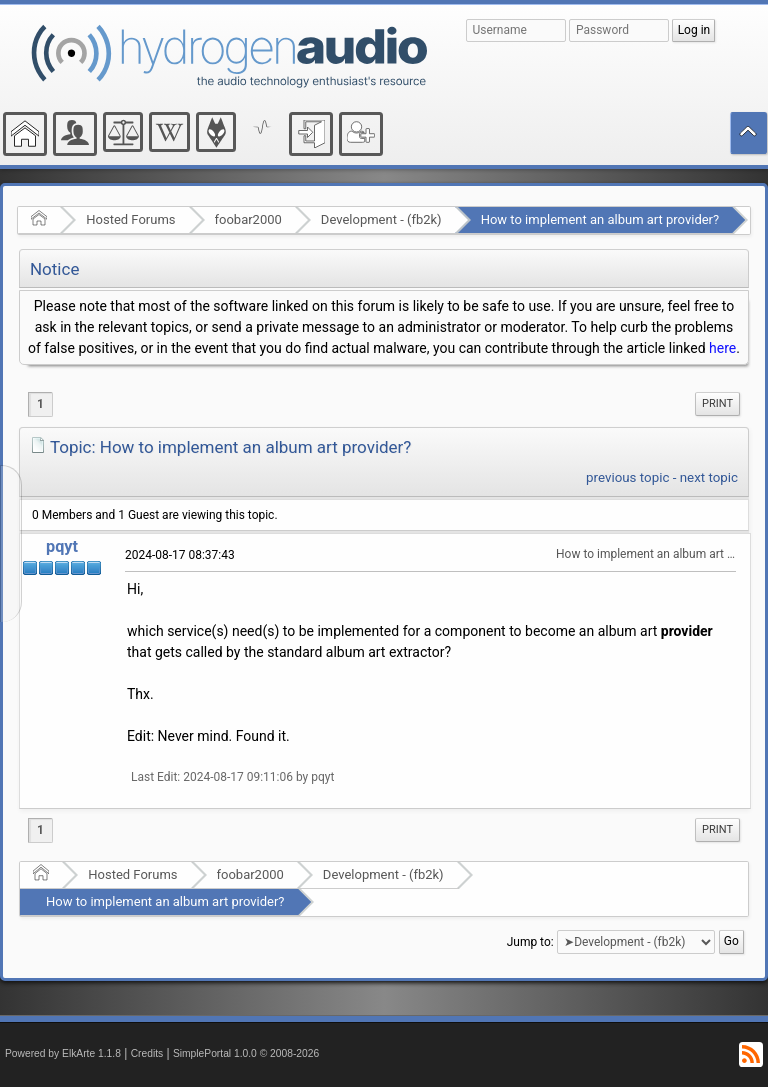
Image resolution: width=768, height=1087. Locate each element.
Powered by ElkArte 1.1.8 (63, 1053)
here (722, 348)
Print (717, 403)
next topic (709, 477)
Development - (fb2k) (381, 219)
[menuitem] (717, 404)
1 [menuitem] (40, 404)
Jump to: (530, 942)
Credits (147, 1053)
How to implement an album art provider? (600, 219)
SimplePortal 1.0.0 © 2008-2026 (246, 1053)
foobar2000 (248, 219)
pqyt (62, 546)
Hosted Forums (130, 219)
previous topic (627, 477)
